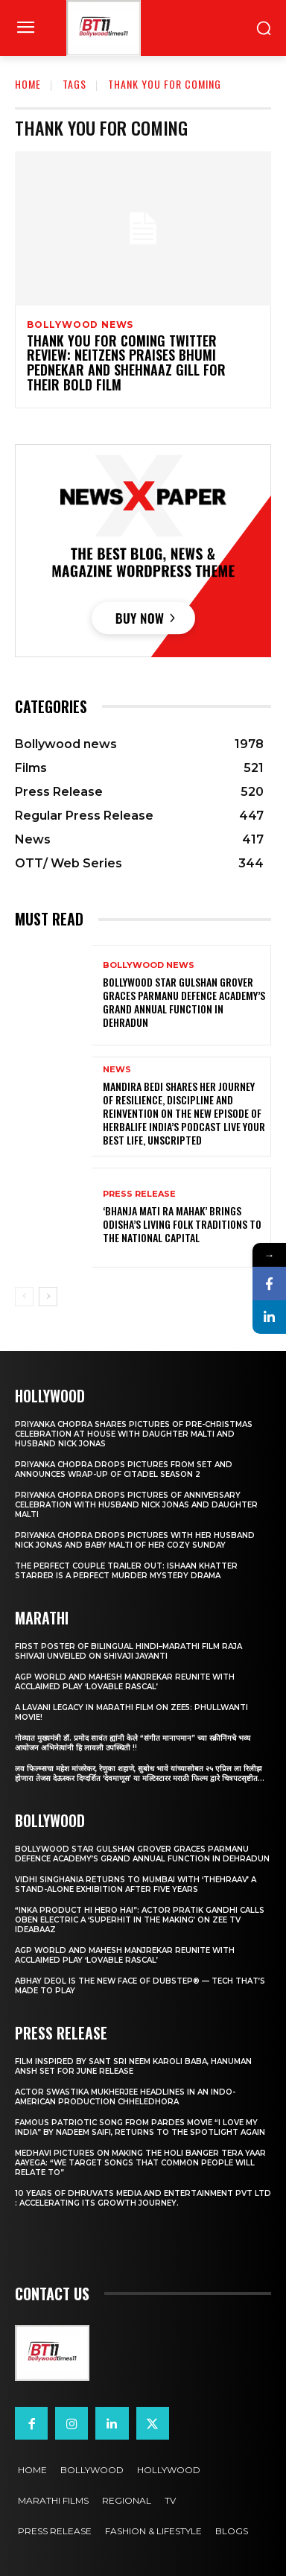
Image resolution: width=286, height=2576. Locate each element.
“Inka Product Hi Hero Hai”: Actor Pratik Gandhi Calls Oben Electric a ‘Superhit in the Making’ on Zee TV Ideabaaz (139, 1919)
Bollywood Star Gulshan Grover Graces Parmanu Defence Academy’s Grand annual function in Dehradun (184, 1002)
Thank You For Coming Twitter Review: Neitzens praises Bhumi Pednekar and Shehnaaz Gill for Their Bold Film (126, 362)
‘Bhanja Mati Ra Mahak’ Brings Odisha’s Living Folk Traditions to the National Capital (182, 1224)
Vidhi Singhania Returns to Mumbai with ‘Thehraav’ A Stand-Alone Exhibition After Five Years (135, 1884)
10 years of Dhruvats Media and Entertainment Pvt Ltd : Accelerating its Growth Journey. (143, 2198)
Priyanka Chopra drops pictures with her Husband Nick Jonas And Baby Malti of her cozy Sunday (135, 1540)
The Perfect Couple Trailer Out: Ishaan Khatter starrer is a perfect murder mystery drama (126, 1570)
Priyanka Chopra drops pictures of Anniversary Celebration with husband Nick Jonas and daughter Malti (136, 1504)
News (117, 1070)
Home (28, 84)
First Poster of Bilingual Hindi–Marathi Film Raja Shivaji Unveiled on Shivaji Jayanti (128, 1651)
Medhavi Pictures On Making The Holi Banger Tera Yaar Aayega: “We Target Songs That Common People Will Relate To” (140, 2162)
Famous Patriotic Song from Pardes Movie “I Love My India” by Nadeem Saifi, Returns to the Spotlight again (140, 2127)
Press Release (139, 1194)
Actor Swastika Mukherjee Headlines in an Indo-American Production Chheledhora (125, 2097)
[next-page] (48, 1296)
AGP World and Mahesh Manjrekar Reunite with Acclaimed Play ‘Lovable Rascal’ (125, 1682)
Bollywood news (80, 324)
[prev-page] (24, 1296)
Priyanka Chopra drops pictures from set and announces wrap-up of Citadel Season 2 (123, 1469)
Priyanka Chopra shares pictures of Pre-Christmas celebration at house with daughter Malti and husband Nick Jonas (133, 1434)
